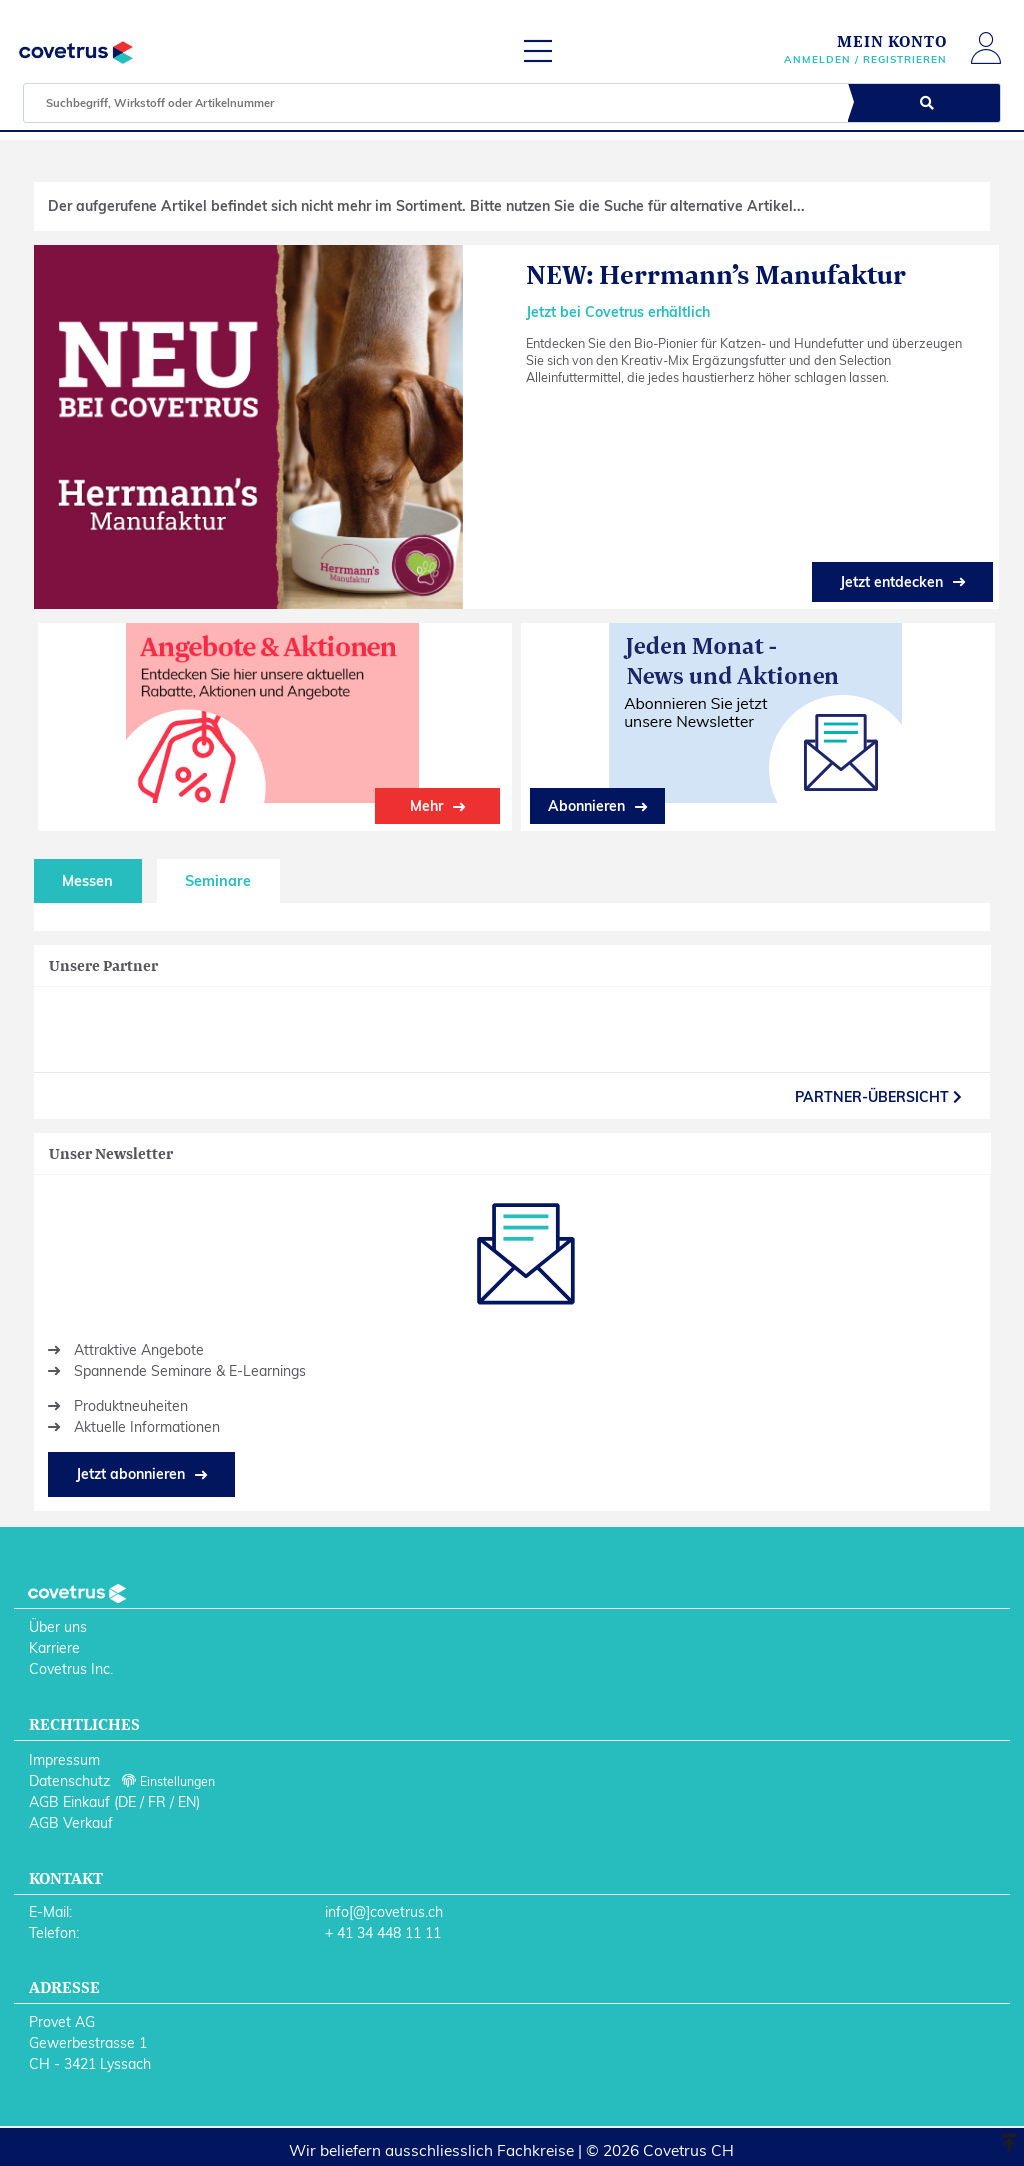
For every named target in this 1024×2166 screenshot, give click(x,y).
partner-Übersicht (878, 1097)
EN (187, 1802)
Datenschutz (69, 1781)
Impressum (64, 1760)
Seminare (218, 881)
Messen (87, 881)
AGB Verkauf (71, 1823)
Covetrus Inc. (71, 1669)
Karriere (54, 1648)
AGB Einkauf (69, 1802)
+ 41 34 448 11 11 (383, 1933)
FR (157, 1802)
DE (127, 1802)
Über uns (58, 1627)
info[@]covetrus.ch (384, 1912)
